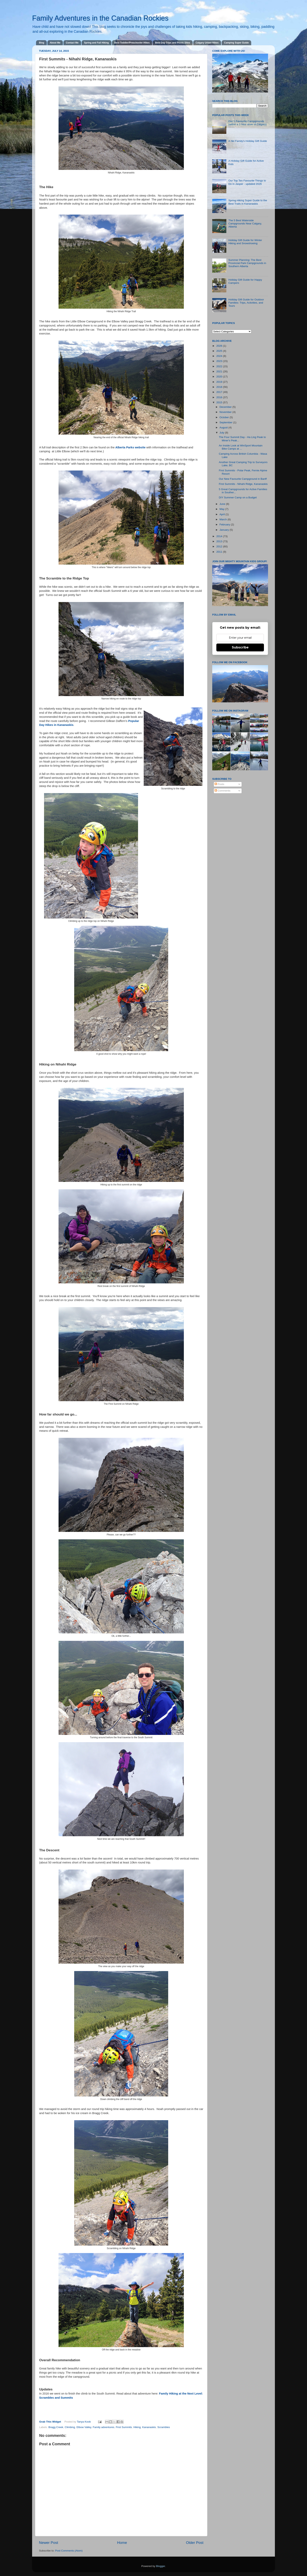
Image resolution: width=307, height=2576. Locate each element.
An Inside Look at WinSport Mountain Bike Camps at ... (241, 447)
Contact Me (72, 42)
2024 (219, 356)
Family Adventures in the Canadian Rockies (100, 18)
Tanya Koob (84, 2421)
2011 (219, 551)
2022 (219, 366)
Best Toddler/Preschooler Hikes (132, 42)
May (222, 509)
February (225, 524)
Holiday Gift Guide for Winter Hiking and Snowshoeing (245, 242)
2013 (219, 541)
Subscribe (240, 647)
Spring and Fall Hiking (96, 42)
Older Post (194, 2543)
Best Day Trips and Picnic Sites (172, 42)
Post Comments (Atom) (69, 2550)
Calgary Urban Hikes (207, 42)
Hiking (137, 2427)
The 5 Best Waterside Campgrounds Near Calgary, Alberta (245, 223)
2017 (219, 392)
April (222, 514)
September (226, 422)
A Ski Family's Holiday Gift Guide (247, 141)
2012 (219, 546)
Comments (222, 790)
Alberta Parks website (130, 447)
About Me (55, 42)
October (224, 417)
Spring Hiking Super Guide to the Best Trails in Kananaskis (247, 202)
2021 (219, 371)
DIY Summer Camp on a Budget (238, 497)
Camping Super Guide (236, 42)
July (222, 432)
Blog (41, 42)
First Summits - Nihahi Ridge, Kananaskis (243, 483)
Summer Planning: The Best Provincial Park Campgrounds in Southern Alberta (247, 263)
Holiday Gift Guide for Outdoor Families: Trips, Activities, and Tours (246, 302)
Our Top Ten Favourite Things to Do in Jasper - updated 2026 (247, 182)
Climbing (70, 2427)
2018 (219, 386)
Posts (219, 784)
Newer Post (48, 2543)
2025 (219, 350)
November (225, 412)
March (223, 519)
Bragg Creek (55, 2427)
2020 (219, 376)
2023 (219, 361)
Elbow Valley (84, 2427)
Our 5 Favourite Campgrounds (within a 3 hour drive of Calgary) (247, 123)
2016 (219, 397)
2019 (219, 381)
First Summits (124, 2427)
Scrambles (163, 2427)
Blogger (160, 2566)
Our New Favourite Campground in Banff (243, 478)
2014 (219, 536)
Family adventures (103, 2427)
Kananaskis (149, 2427)
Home (122, 2543)
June (222, 503)
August (223, 427)
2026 (219, 345)
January (224, 529)
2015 (219, 402)
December (225, 406)
